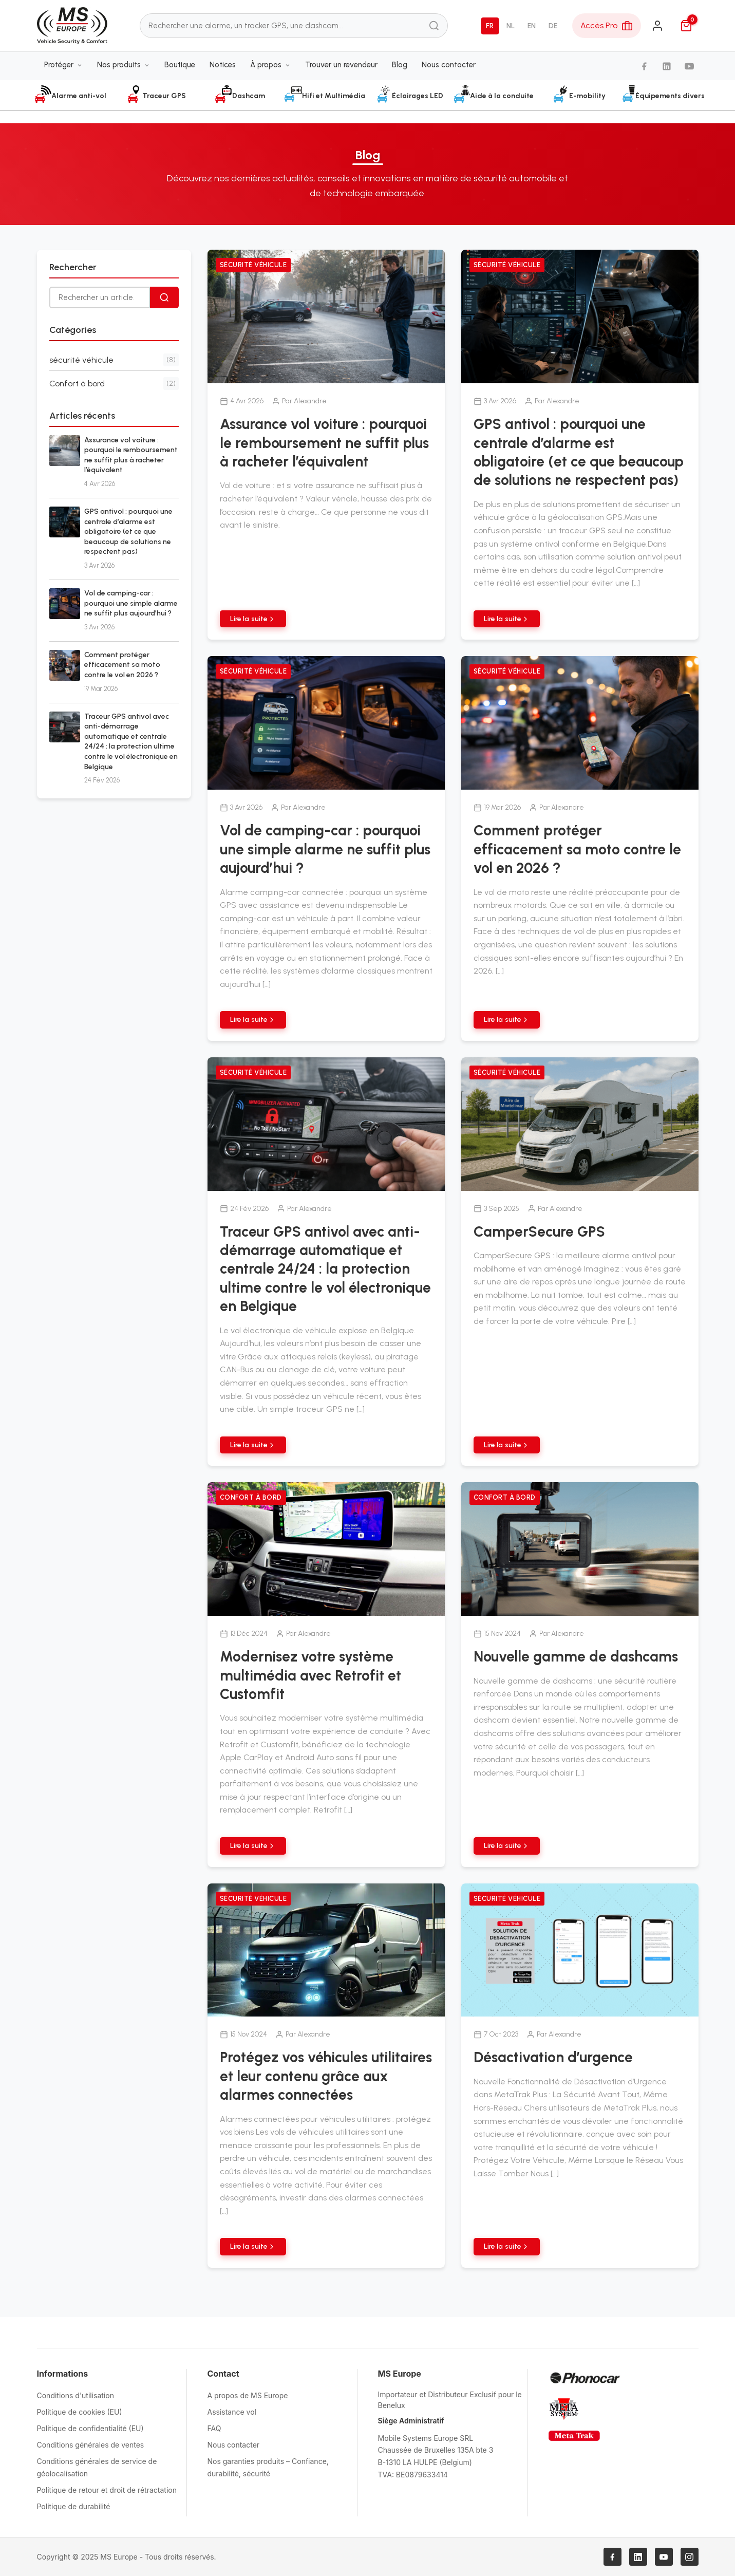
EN (531, 26)
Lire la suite (253, 618)
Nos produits (123, 65)
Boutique (179, 65)
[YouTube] (689, 67)
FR (490, 26)
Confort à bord (251, 1497)
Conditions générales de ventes (90, 2444)
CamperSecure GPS (539, 1231)
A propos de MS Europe (248, 2395)
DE (553, 26)
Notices (223, 65)
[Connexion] (657, 26)
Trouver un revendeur (341, 65)
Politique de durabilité (73, 2506)
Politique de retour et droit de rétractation (107, 2490)
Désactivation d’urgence (553, 2057)
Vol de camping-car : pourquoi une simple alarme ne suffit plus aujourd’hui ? (131, 603)
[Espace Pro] (606, 26)
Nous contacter (449, 65)
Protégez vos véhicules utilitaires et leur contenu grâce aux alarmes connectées (326, 2075)
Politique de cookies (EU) (79, 2411)
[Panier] (686, 26)
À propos (270, 65)
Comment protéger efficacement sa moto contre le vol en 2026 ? (122, 664)
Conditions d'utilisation (76, 2395)
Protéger (63, 65)
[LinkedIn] (666, 67)
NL (510, 26)
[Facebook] (644, 67)
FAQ (214, 2428)
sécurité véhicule (253, 265)
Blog (399, 65)
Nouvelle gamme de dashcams (576, 1656)
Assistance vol (232, 2411)
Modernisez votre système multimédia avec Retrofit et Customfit (310, 1675)
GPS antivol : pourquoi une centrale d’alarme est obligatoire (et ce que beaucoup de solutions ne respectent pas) (128, 531)
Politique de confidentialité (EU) (90, 2428)
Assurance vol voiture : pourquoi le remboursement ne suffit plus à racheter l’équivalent (324, 442)
